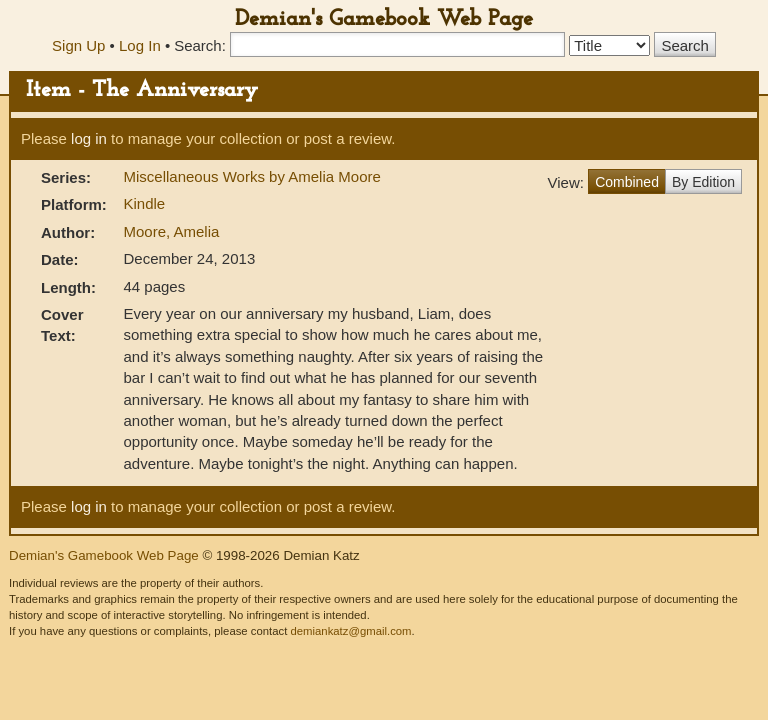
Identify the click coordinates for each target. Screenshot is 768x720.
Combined (627, 182)
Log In (140, 45)
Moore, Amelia (171, 231)
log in (89, 138)
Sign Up (78, 45)
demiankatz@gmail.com (350, 631)
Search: (200, 45)
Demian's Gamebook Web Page (384, 19)
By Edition (703, 182)
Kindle (144, 203)
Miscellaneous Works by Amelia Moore (251, 176)
